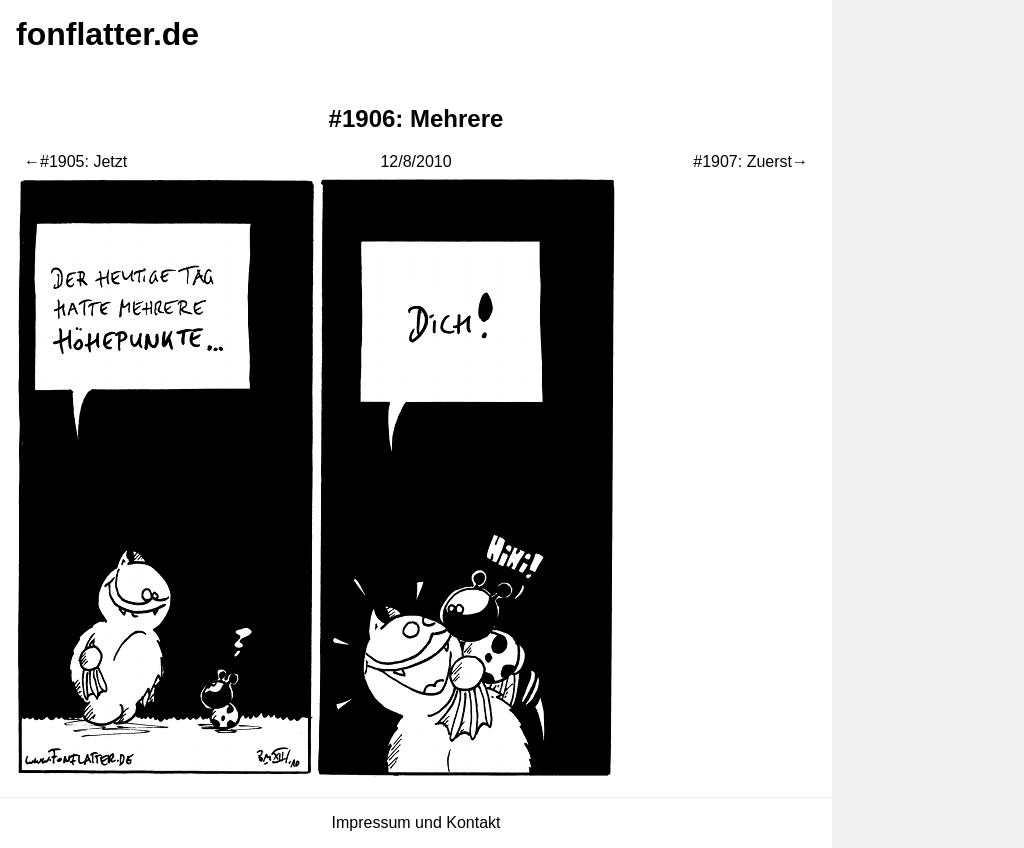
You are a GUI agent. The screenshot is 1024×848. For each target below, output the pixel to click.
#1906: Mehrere (416, 118)
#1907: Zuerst (742, 161)
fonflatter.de (107, 34)
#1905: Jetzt (83, 161)
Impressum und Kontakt (416, 822)
